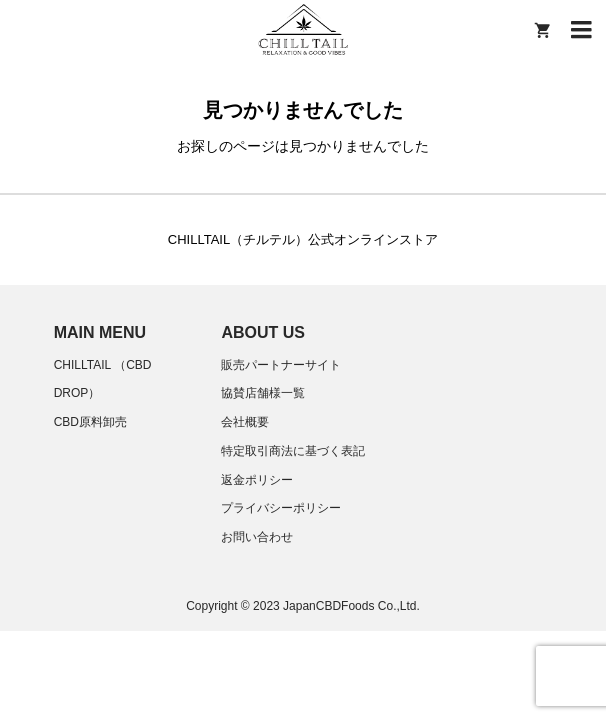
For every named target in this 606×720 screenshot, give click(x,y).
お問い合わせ (257, 537)
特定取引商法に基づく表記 (293, 451)
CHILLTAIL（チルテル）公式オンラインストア (303, 239)
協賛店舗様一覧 (263, 393)
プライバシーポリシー (281, 508)
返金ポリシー (257, 480)
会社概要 (245, 422)
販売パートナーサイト (281, 365)
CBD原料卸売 (90, 422)
